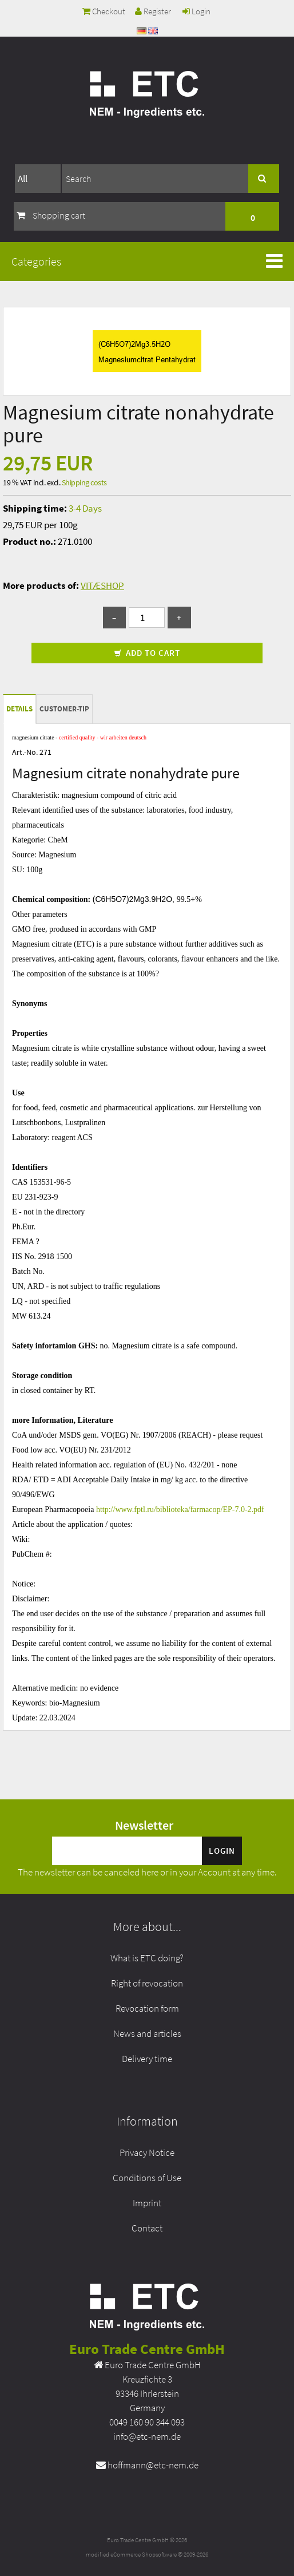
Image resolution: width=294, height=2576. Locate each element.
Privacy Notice (147, 2152)
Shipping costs (84, 482)
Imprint (147, 2203)
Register (153, 11)
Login (196, 11)
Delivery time (147, 2058)
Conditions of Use (147, 2177)
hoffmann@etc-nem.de (153, 2465)
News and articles (147, 2033)
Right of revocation (147, 1983)
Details (19, 709)
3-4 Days (85, 508)
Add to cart (147, 653)
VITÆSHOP (102, 585)
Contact (147, 2228)
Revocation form (147, 2008)
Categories (36, 261)
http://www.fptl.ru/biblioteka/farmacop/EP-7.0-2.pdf (180, 1509)
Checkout (103, 11)
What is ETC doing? (147, 1958)
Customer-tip (64, 709)
